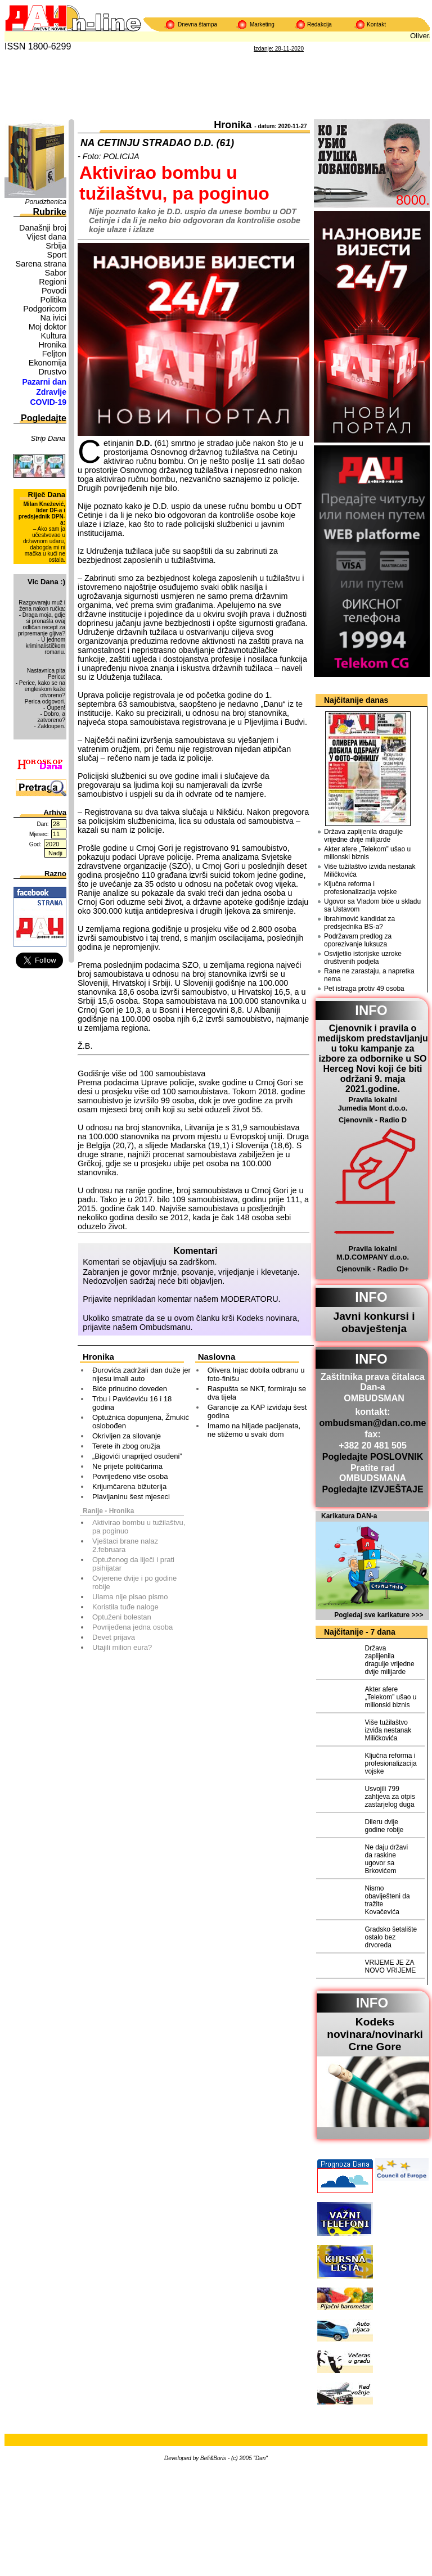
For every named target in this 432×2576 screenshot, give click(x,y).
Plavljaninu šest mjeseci (131, 1496)
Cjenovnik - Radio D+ (372, 1269)
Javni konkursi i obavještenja (374, 1322)
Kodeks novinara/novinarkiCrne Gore (375, 2034)
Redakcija (319, 24)
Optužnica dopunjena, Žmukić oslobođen (140, 1421)
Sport (56, 254)
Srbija (56, 245)
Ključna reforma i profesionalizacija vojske (360, 888)
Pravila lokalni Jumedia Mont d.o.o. (373, 1103)
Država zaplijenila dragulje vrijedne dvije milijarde (363, 835)
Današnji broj (42, 227)
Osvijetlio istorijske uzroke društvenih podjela (363, 958)
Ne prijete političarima (127, 1466)
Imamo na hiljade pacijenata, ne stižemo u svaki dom (254, 1430)
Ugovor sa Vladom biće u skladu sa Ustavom (372, 905)
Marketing (262, 24)
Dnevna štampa (197, 24)
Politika (53, 299)
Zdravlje (51, 391)
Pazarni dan (44, 381)
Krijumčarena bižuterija (129, 1486)
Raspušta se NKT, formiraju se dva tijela (257, 1392)
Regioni (52, 281)
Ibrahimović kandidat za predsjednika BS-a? (359, 923)
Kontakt (376, 24)
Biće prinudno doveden (129, 1388)
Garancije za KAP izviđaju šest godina (257, 1411)
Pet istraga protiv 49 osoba (364, 988)
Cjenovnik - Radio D (373, 1120)
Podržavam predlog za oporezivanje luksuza (358, 940)
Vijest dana (46, 236)
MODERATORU (249, 1298)
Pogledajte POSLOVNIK (373, 1456)
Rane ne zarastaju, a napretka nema (369, 975)
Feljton (54, 353)
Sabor (55, 272)
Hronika (52, 344)
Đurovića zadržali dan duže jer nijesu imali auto (141, 1374)
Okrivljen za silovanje (126, 1436)
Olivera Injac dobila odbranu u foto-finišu (256, 1374)
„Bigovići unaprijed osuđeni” (137, 1456)
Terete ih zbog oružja (126, 1446)
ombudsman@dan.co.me (373, 1423)
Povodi (54, 290)
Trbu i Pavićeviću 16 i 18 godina (132, 1403)
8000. (413, 199)
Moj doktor (47, 326)
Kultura (53, 335)
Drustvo (52, 371)
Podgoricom (44, 308)
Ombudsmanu (165, 1327)
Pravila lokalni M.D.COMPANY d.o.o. (372, 1252)
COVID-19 (48, 402)
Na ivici (53, 317)
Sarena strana (41, 263)
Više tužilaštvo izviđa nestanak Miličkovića (370, 870)
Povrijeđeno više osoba (130, 1476)
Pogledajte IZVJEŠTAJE (372, 1489)
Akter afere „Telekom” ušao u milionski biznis (367, 853)
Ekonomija (47, 362)
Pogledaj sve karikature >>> (378, 1615)
